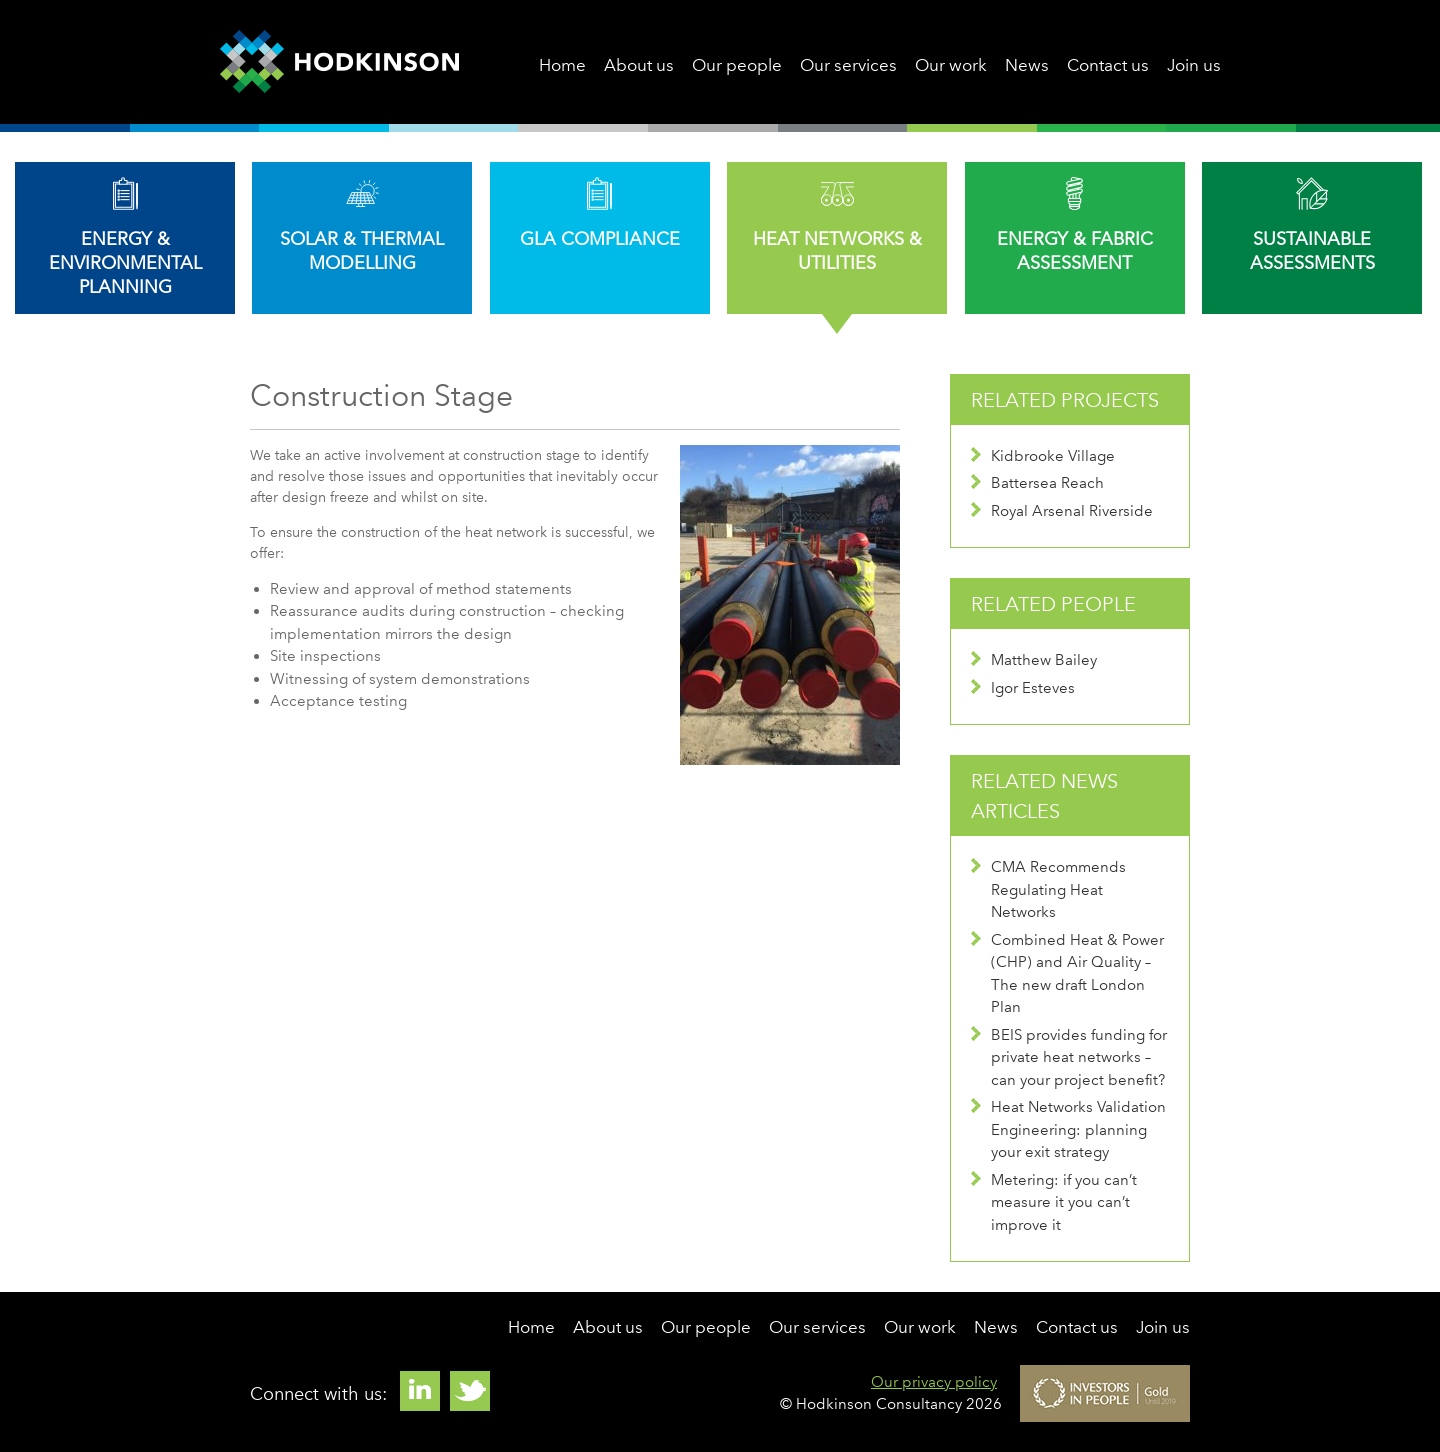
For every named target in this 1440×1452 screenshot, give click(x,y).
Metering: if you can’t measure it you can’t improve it (1054, 1202)
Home (562, 65)
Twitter (470, 1391)
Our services (848, 65)
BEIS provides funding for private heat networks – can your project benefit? (1069, 1057)
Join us (1194, 65)
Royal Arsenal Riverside (1062, 511)
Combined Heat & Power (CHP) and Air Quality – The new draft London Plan (1067, 974)
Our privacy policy (934, 1382)
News (1027, 65)
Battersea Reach (1037, 483)
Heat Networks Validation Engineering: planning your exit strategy (1068, 1129)
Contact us (1108, 65)
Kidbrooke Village (1043, 456)
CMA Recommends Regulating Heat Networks (1048, 889)
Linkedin (420, 1391)
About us (639, 65)
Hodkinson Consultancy (339, 62)
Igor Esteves (1023, 688)
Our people (737, 65)
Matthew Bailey (1034, 660)
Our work (951, 65)
